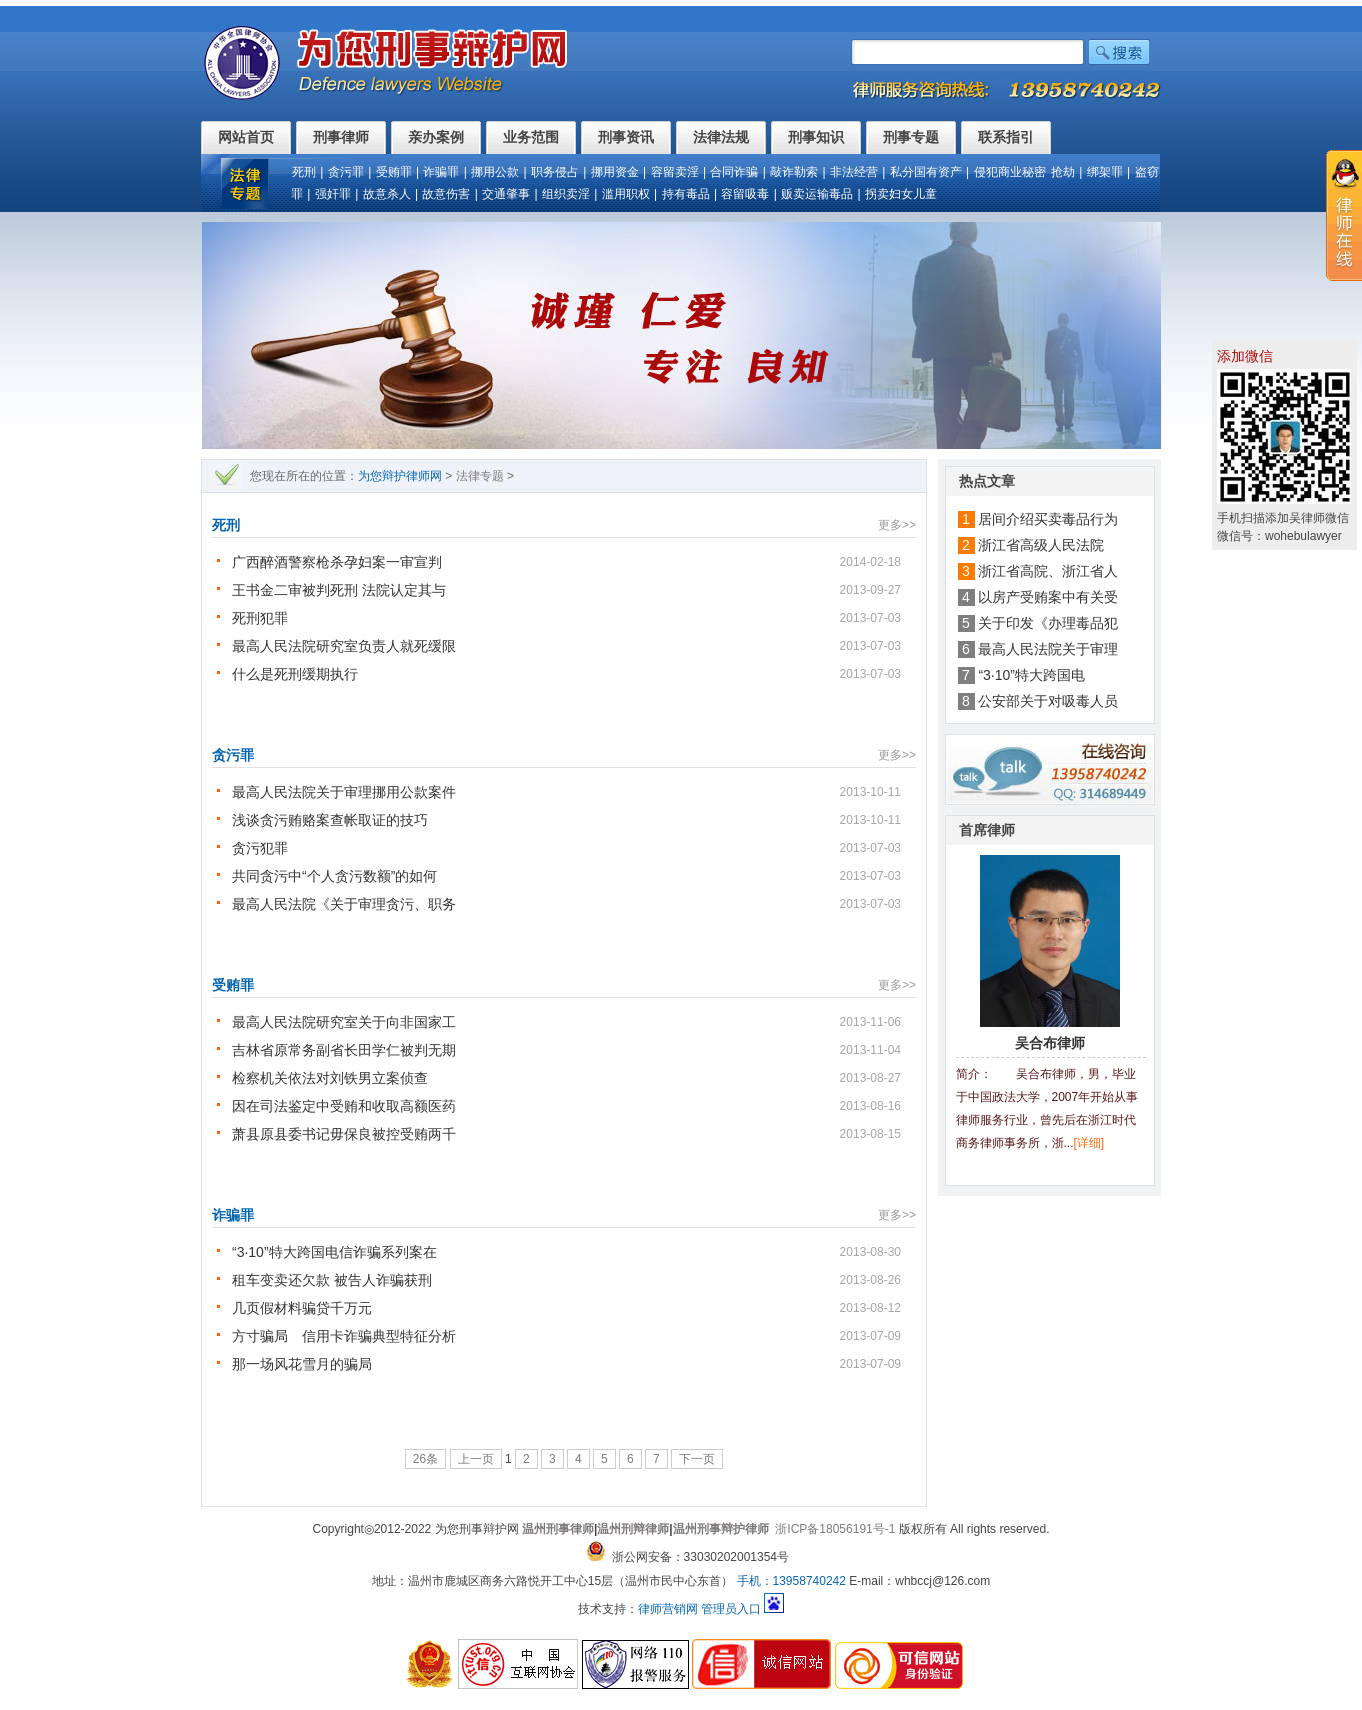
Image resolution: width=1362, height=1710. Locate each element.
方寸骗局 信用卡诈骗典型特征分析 (344, 1336)
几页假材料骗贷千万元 (302, 1308)
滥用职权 (626, 194)
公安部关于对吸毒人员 (1048, 701)
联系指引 (1006, 137)
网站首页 (246, 137)
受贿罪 (394, 172)
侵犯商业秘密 (1010, 172)
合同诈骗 (734, 172)
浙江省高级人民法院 (1048, 545)
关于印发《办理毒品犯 (1048, 623)
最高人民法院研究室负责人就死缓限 (344, 646)
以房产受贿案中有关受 (1048, 597)
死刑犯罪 (260, 618)
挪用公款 (495, 172)
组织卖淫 (566, 194)
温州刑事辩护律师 (721, 1529)
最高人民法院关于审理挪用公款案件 (344, 792)
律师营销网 (668, 1609)
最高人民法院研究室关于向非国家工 (344, 1022)
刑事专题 (911, 137)
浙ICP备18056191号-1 (835, 1529)
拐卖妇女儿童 (901, 194)
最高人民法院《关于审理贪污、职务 (344, 904)
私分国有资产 (926, 172)
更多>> (897, 525)
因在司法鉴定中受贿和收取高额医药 (344, 1106)
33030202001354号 (736, 1557)
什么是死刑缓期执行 (295, 674)
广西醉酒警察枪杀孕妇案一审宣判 (337, 562)
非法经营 (854, 172)
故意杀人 (387, 194)
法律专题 (480, 476)
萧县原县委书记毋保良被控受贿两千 (344, 1134)
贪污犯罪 (260, 848)
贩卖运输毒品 (817, 194)
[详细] (1089, 1143)
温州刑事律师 (558, 1529)
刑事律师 (341, 137)
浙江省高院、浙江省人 (1048, 571)
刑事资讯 (626, 137)
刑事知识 (816, 137)
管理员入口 (731, 1609)
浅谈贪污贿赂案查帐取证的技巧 (330, 820)
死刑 (304, 172)
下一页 (697, 1459)
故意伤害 (446, 194)
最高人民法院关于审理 (1048, 649)
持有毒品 (686, 194)
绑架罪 (1105, 172)
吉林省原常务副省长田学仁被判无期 (344, 1050)
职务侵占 (555, 172)
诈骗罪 (441, 172)
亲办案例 (436, 137)
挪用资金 (615, 172)
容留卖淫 (675, 172)
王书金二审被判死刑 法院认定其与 (339, 590)
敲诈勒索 (794, 172)
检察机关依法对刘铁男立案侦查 (330, 1078)
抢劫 (1063, 172)
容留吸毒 (745, 194)
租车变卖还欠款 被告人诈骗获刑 (332, 1280)
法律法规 (721, 137)
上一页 (476, 1459)
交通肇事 (506, 194)
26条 (425, 1459)
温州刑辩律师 (633, 1529)
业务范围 (531, 137)
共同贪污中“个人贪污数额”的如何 (334, 876)
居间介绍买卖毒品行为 (1048, 519)
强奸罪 (333, 194)
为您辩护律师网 (400, 476)
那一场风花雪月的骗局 (302, 1364)
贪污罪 (346, 172)
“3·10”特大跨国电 (1031, 675)
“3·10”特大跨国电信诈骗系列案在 (334, 1252)
